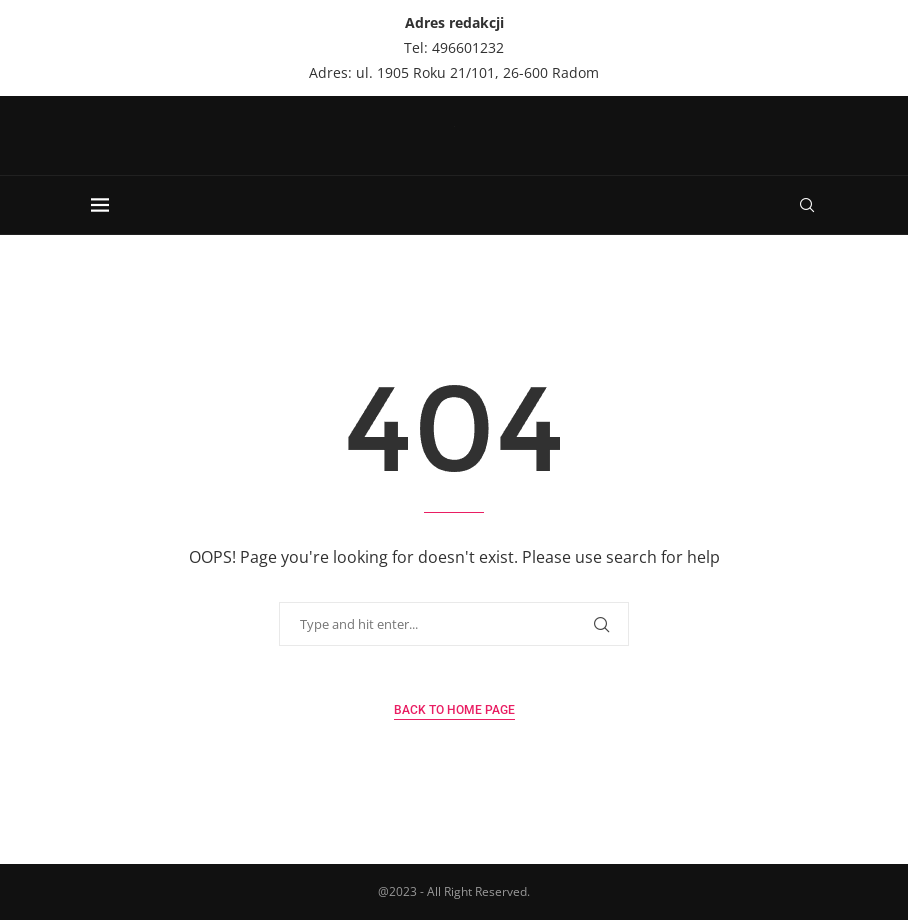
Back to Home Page (454, 710)
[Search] (807, 205)
